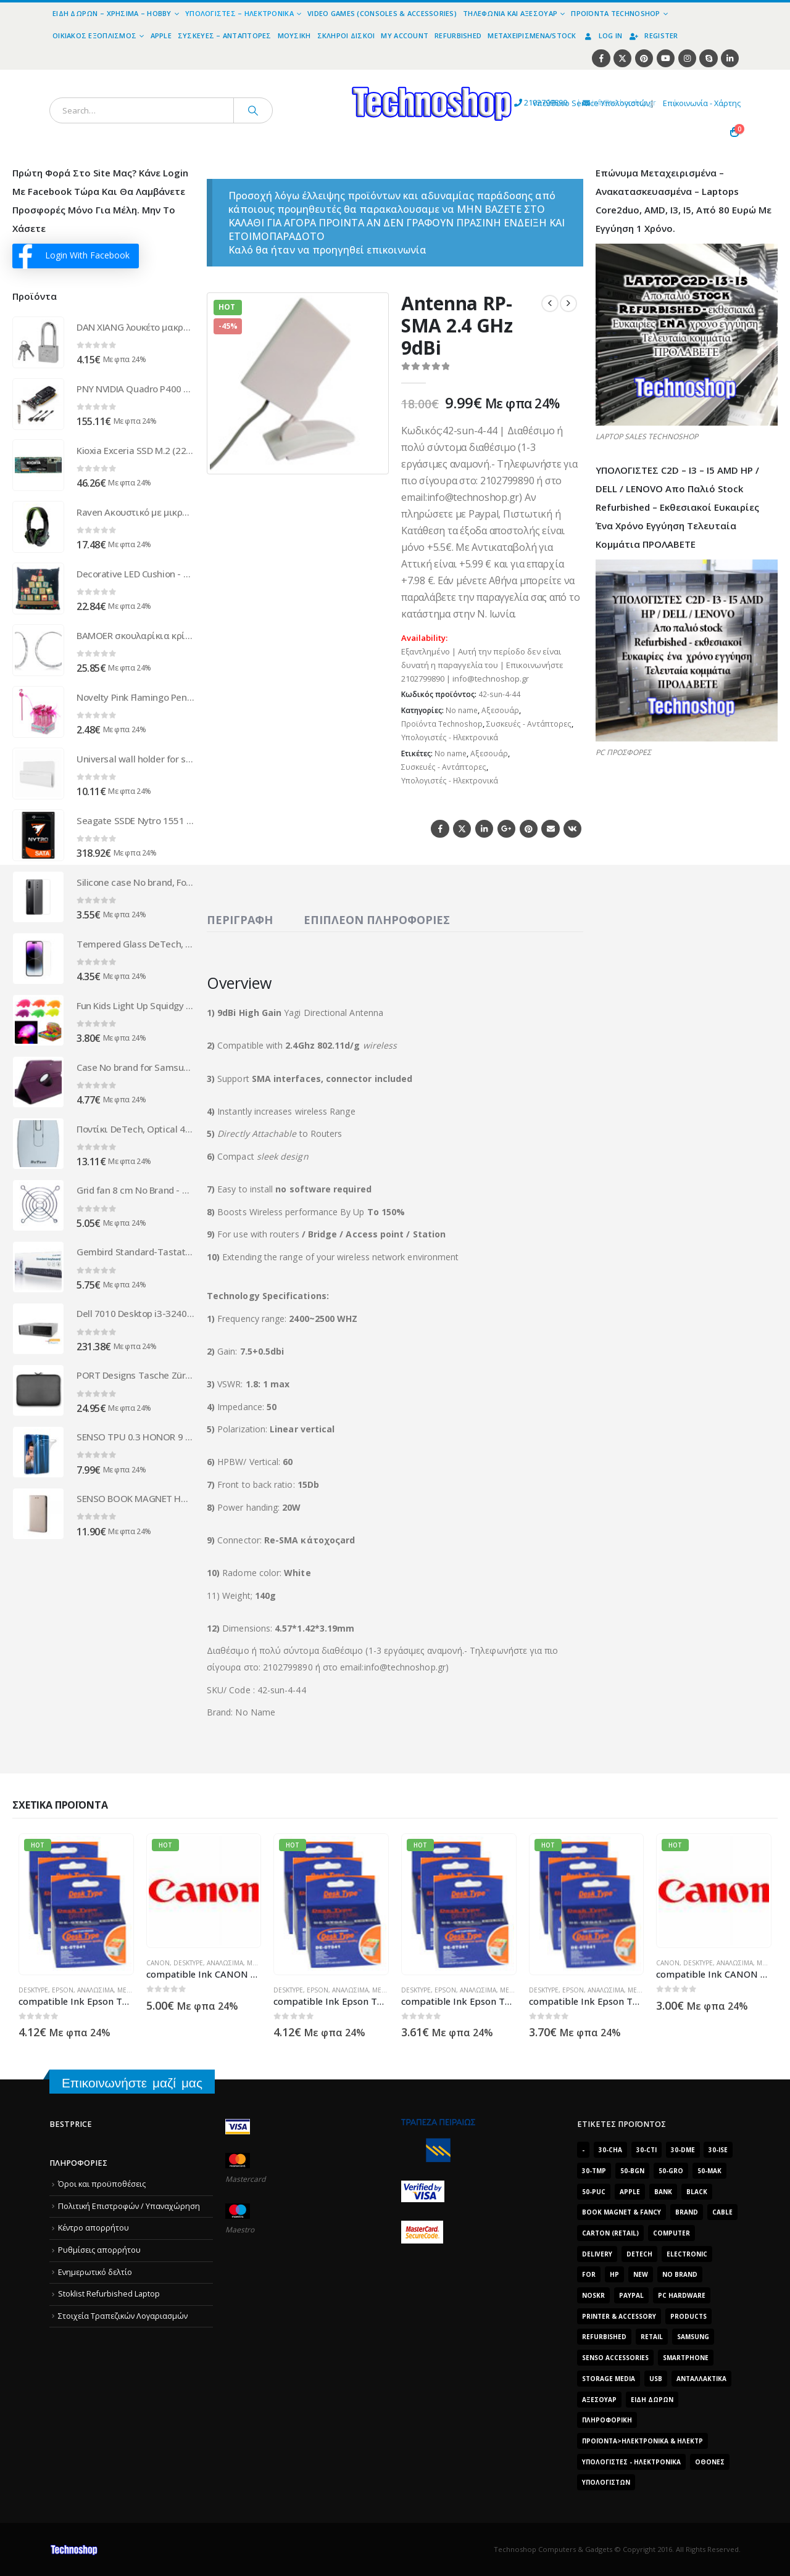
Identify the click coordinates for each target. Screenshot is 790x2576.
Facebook (440, 829)
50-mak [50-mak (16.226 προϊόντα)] (709, 2170)
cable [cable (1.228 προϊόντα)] (722, 2212)
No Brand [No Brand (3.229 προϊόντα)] (679, 2274)
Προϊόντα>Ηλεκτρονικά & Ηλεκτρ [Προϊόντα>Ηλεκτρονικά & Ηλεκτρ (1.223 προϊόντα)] (642, 2441)
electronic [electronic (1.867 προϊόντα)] (687, 2254)
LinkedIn (484, 829)
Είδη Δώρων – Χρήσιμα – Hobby (112, 13)
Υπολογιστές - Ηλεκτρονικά (449, 737)
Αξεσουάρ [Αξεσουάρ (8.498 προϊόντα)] (599, 2399)
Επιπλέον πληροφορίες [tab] (377, 919)
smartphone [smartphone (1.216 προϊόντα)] (686, 2357)
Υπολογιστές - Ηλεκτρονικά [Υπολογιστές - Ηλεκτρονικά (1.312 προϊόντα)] (631, 2462)
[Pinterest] (644, 58)
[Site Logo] (318, 77)
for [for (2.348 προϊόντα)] (589, 2274)
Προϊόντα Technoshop (615, 13)
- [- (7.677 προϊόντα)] (583, 2149)
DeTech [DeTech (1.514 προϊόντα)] (639, 2254)
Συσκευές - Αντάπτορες (529, 724)
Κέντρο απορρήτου (93, 2228)
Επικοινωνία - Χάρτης (702, 103)
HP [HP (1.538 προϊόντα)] (614, 2274)
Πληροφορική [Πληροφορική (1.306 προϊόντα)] (607, 2420)
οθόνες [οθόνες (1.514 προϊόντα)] (710, 2462)
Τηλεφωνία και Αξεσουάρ (510, 13)
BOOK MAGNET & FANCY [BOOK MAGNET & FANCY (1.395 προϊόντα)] (621, 2212)
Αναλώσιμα (95, 1990)
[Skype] (708, 58)
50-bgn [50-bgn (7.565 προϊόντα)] (632, 2170)
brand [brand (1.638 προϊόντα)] (686, 2212)
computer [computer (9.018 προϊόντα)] (671, 2233)
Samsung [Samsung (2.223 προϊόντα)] (693, 2336)
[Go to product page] (38, 342)
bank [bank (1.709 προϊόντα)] (663, 2191)
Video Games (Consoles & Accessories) (382, 13)
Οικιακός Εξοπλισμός (94, 35)
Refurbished (457, 35)
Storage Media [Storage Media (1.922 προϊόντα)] (608, 2378)
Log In (603, 35)
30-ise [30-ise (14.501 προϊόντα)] (718, 2149)
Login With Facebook (74, 256)
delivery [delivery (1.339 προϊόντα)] (597, 2254)
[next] (568, 303)
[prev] (550, 303)
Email (550, 829)
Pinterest (529, 829)
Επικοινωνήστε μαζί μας (132, 2083)
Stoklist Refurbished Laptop (109, 2294)
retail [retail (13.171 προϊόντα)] (652, 2336)
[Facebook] (601, 58)
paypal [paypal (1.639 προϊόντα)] (631, 2295)
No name (462, 710)
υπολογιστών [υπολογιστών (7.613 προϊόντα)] (606, 2482)
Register (653, 35)
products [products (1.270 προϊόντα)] (688, 2316)
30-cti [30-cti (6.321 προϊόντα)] (646, 2149)
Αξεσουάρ (500, 710)
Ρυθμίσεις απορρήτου (99, 2250)
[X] (622, 58)
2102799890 (438, 103)
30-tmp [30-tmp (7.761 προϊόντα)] (594, 2170)
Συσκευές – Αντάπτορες (225, 35)
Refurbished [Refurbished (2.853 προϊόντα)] (604, 2336)
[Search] (253, 110)
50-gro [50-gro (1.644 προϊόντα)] (671, 2170)
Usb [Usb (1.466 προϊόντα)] (655, 2378)
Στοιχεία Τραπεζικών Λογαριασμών (123, 2316)
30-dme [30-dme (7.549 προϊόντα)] (683, 2149)
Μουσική (294, 35)
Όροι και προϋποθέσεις (102, 2184)
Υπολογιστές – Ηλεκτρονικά (239, 13)
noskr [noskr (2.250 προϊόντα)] (593, 2295)
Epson (62, 1990)
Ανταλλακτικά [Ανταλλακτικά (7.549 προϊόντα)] (701, 2378)
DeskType (33, 1990)
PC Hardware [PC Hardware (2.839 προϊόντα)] (681, 2295)
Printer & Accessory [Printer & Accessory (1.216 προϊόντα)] (619, 2316)
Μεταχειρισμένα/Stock (532, 35)
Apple (161, 35)
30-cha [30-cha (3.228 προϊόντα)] (610, 2149)
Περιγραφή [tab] (240, 919)
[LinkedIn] (730, 58)
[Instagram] (687, 58)
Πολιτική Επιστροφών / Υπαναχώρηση (129, 2206)
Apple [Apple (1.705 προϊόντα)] (630, 2191)
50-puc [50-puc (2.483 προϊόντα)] (593, 2191)
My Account (404, 35)
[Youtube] (666, 58)
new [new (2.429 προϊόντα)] (640, 2274)
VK (572, 829)
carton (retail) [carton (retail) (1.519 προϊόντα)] (610, 2233)
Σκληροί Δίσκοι (346, 35)
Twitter (462, 829)
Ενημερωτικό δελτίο (95, 2272)
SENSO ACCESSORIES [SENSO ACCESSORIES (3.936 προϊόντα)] (615, 2357)
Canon (158, 1963)
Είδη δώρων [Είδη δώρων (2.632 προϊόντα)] (652, 2399)
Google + (506, 829)
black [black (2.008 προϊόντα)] (696, 2191)
